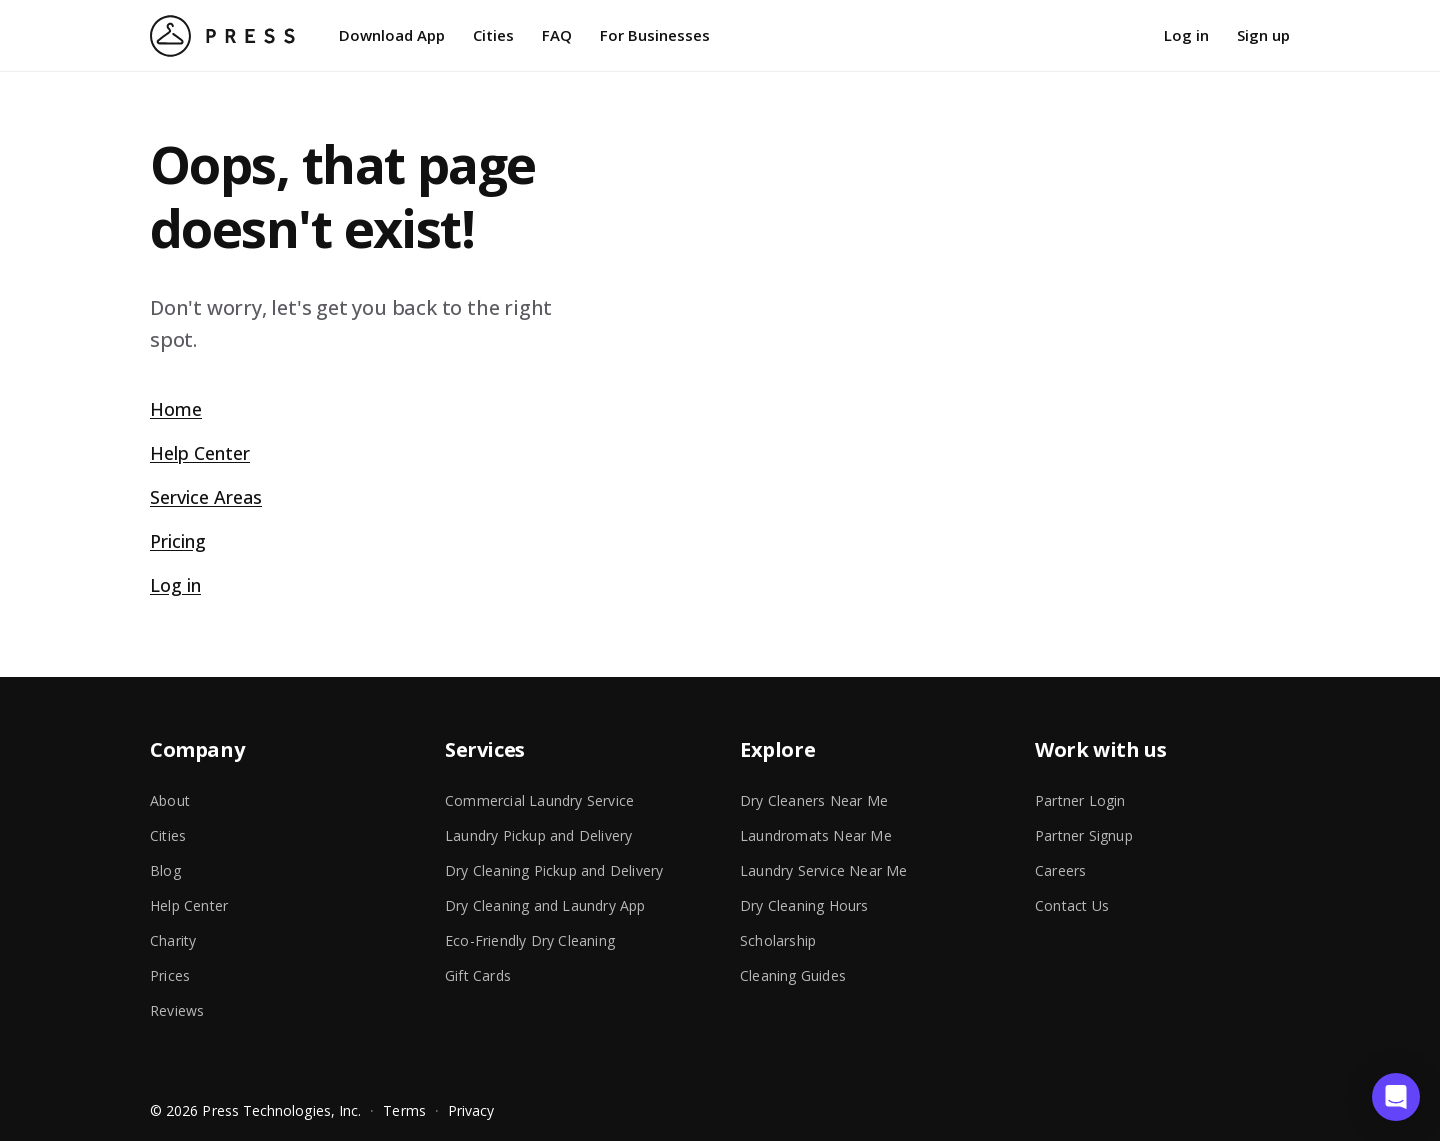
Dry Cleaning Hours (804, 905)
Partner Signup (1084, 835)
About (170, 800)
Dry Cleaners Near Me (814, 800)
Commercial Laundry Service (539, 800)
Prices (170, 975)
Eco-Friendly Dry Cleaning (530, 940)
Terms (404, 1110)
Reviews (177, 1010)
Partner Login (1080, 800)
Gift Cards (478, 975)
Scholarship (778, 940)
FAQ (557, 35)
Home (176, 409)
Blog (165, 870)
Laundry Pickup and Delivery (538, 835)
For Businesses (655, 35)
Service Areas (206, 497)
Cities (493, 35)
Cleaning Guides (793, 975)
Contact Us (1072, 905)
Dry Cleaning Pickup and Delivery (554, 870)
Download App (392, 35)
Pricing (178, 541)
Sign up (1263, 35)
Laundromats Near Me (816, 835)
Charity (173, 940)
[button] (1396, 1097)
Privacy (471, 1110)
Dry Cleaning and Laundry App (545, 905)
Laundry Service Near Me (824, 870)
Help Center (200, 453)
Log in (1186, 35)
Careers (1060, 870)
